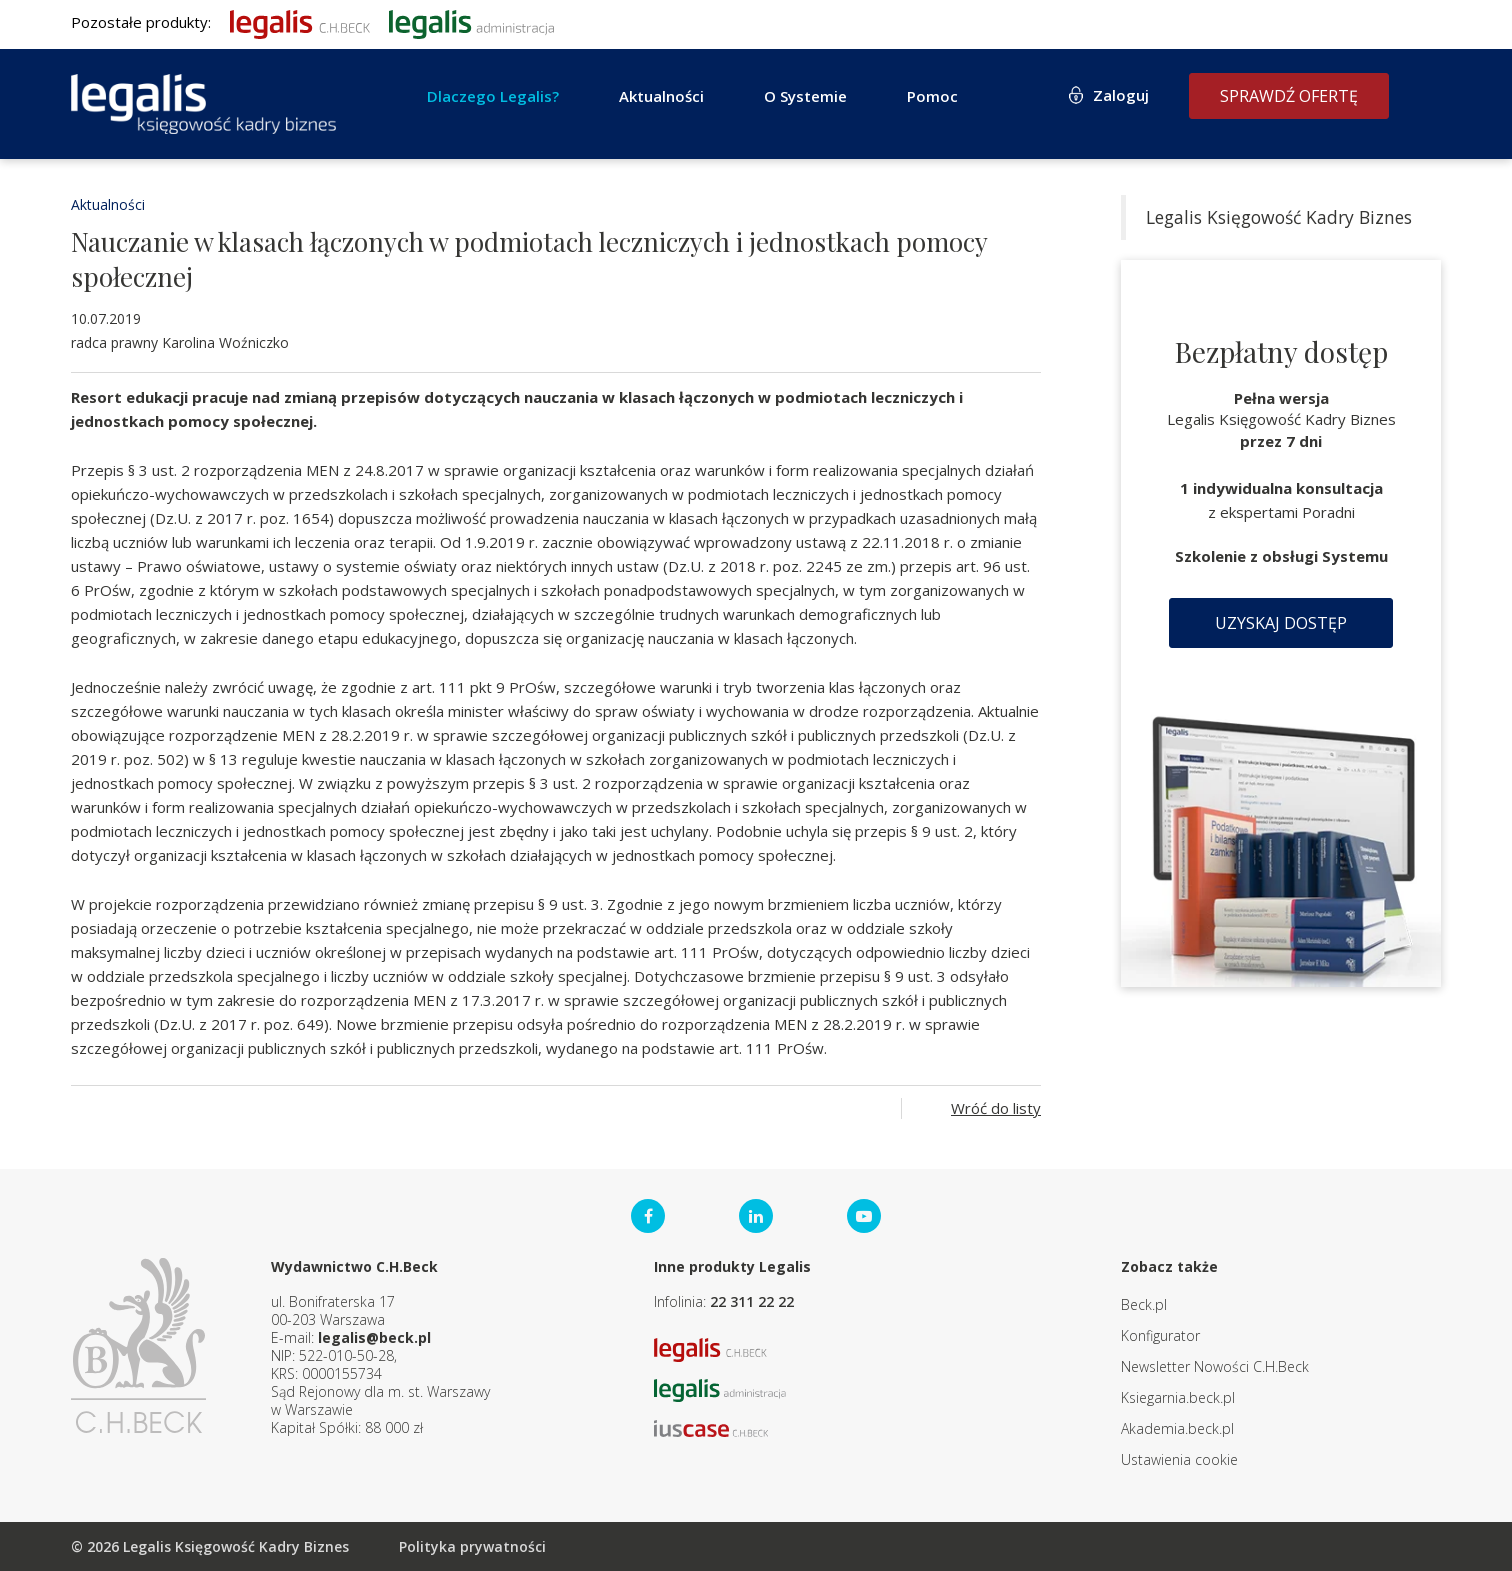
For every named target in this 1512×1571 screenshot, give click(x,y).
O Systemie (805, 96)
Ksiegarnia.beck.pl (1178, 1397)
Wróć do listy (996, 1108)
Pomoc (932, 96)
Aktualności (661, 96)
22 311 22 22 (752, 1301)
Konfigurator (1160, 1335)
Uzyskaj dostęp (1281, 623)
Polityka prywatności (472, 1546)
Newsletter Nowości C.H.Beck (1215, 1366)
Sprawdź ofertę (1289, 96)
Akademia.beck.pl (1177, 1428)
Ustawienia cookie (1179, 1459)
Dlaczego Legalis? (493, 96)
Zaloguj (1121, 95)
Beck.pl (1144, 1304)
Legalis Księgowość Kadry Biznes (1279, 217)
